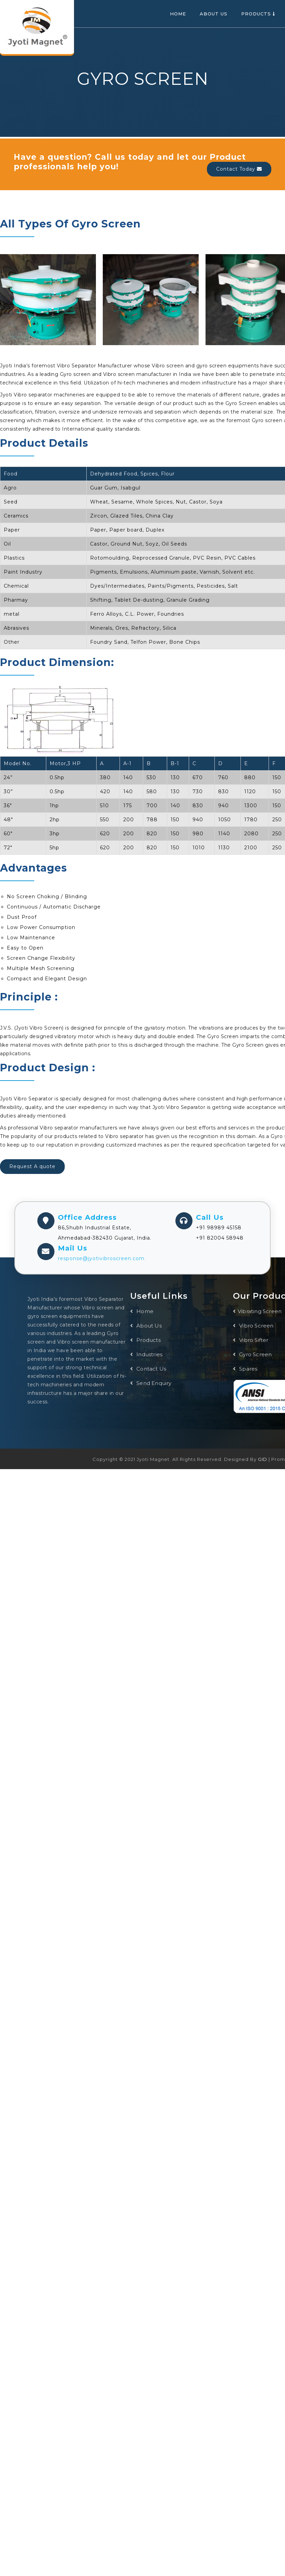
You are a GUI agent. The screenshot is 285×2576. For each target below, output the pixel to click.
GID (262, 1459)
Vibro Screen (253, 1325)
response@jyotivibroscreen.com (101, 1258)
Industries (146, 1354)
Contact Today (239, 169)
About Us (213, 13)
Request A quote (32, 1166)
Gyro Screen (252, 1354)
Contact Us (148, 1368)
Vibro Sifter (251, 1340)
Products (258, 13)
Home (178, 13)
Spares (245, 1368)
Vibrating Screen (257, 1311)
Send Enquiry (151, 1383)
